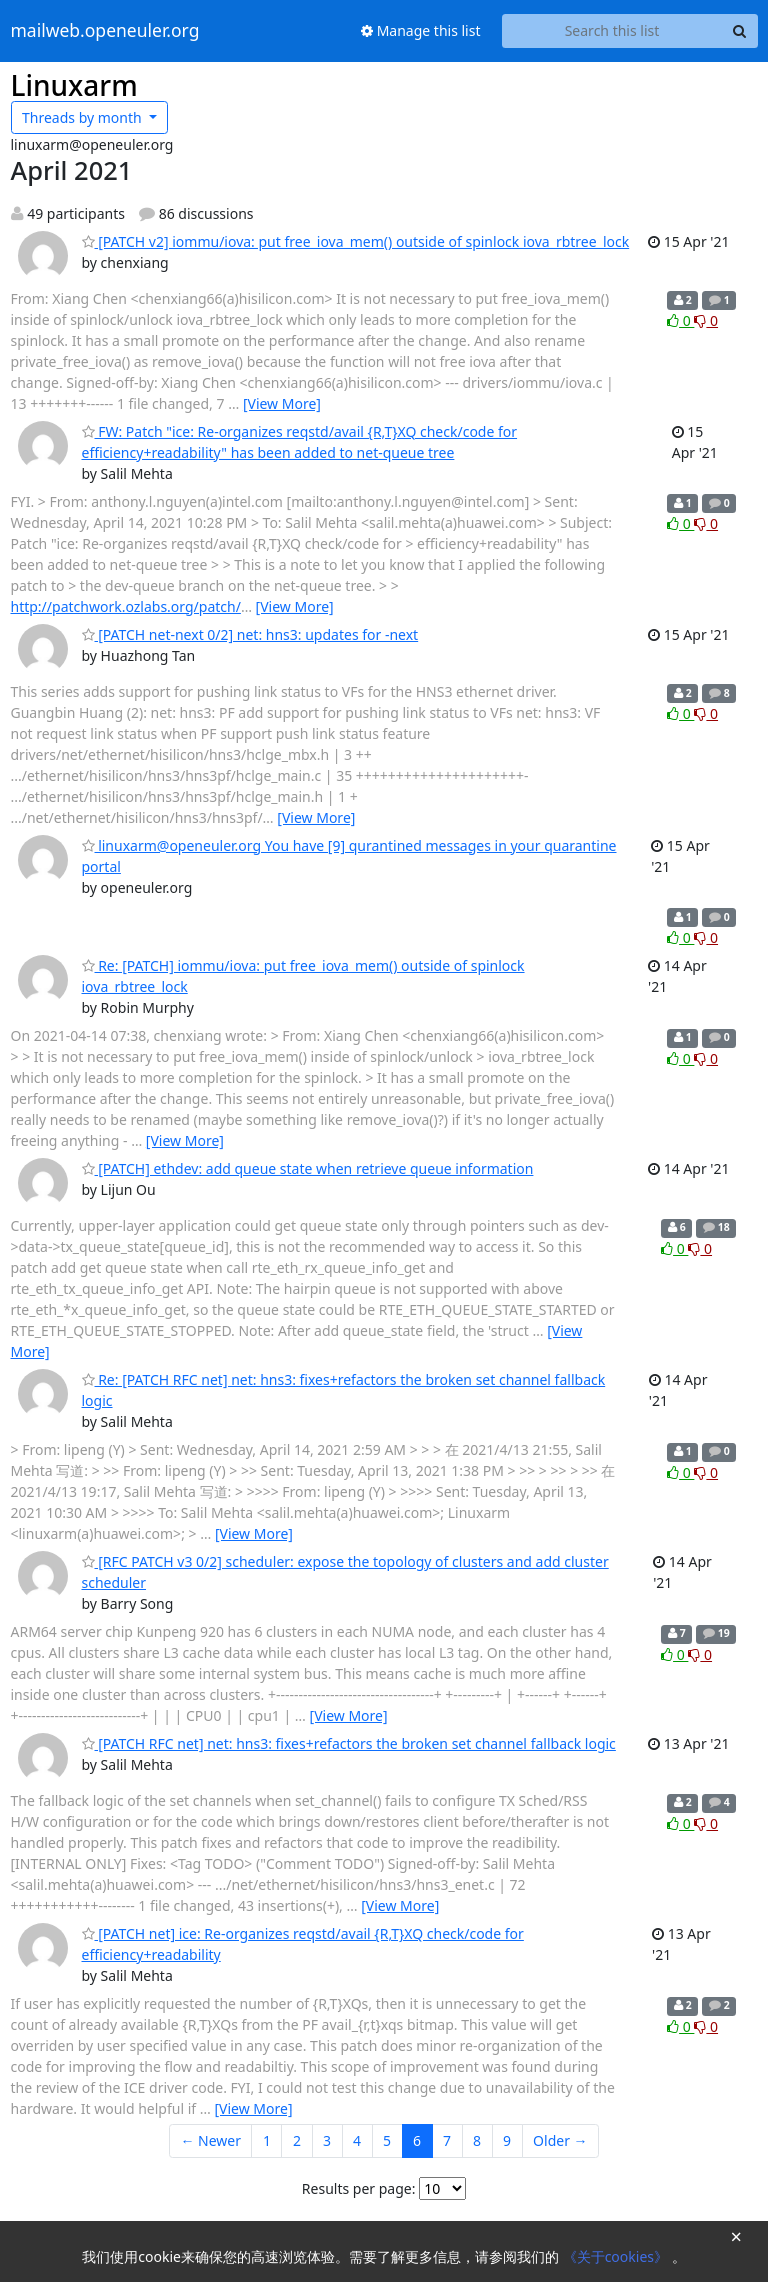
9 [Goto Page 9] (507, 2140)
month (83, 117)
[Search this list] (612, 31)
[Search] (740, 31)
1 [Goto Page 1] (267, 2140)
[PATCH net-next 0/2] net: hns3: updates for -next (250, 634)
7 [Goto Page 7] (447, 2140)
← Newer (210, 2140)
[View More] (282, 403)
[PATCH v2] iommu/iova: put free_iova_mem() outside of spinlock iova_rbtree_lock (356, 241)
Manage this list (421, 30)
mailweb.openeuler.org (105, 31)
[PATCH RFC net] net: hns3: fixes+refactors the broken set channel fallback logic (349, 1743)
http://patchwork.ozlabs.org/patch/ (126, 606)
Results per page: (359, 2188)
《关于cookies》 (617, 2256)
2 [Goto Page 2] (297, 2140)
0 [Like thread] (680, 320)
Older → (560, 2140)
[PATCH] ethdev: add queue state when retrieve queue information (308, 1168)
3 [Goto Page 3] (327, 2140)
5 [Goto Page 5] (387, 2140)
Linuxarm (74, 85)
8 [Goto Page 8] (477, 2140)
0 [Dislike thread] (706, 320)
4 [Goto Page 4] (357, 2140)
